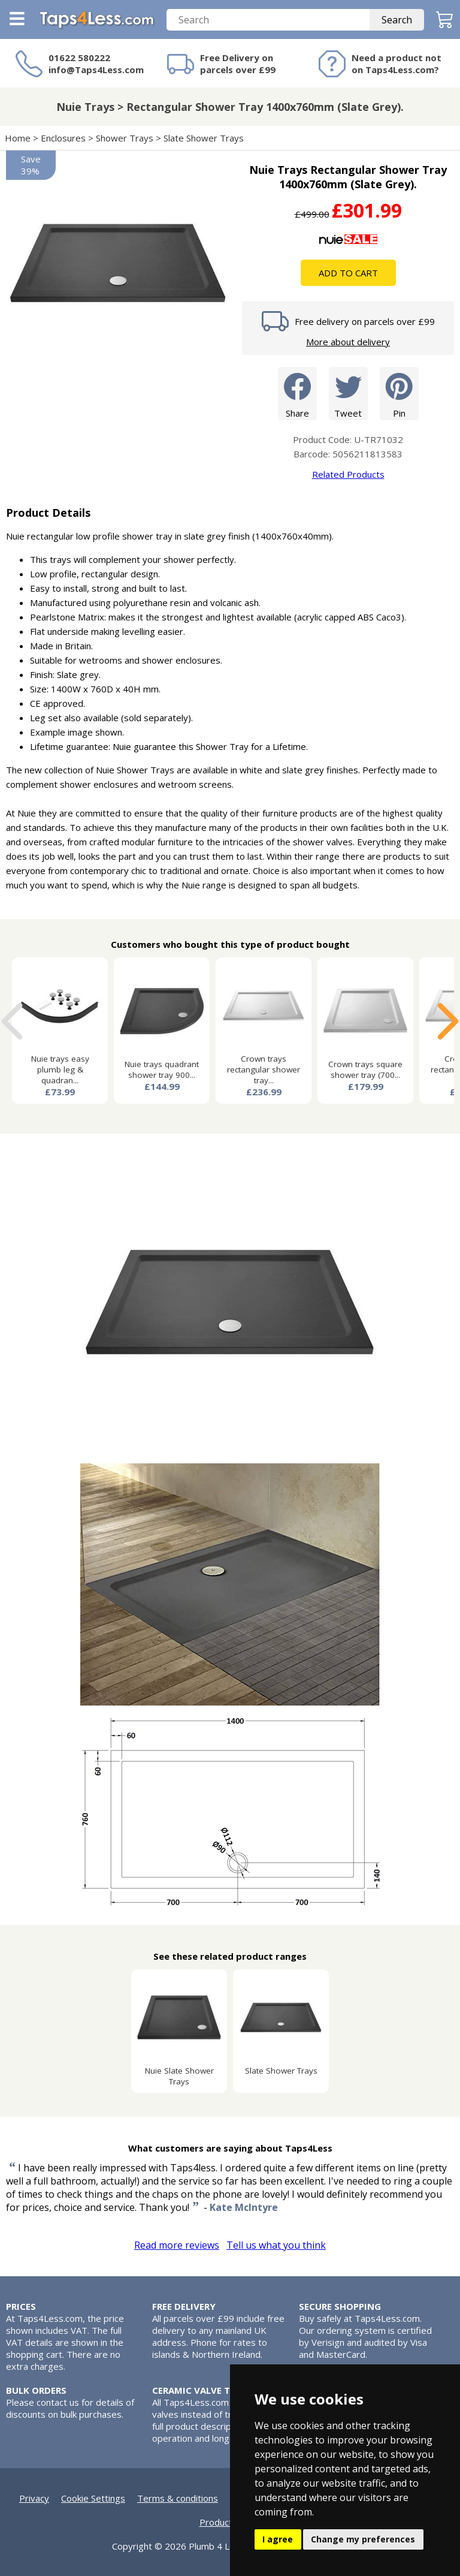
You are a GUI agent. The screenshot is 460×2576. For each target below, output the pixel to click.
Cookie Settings (93, 2498)
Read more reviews (176, 2245)
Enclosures (63, 138)
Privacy (34, 2498)
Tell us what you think (276, 2245)
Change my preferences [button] (363, 2539)
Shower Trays (124, 138)
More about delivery (348, 342)
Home (18, 138)
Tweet (348, 393)
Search (397, 19)
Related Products (348, 474)
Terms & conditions (177, 2498)
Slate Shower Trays (204, 138)
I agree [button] (277, 2539)
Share (297, 393)
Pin (399, 393)
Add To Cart (348, 273)
